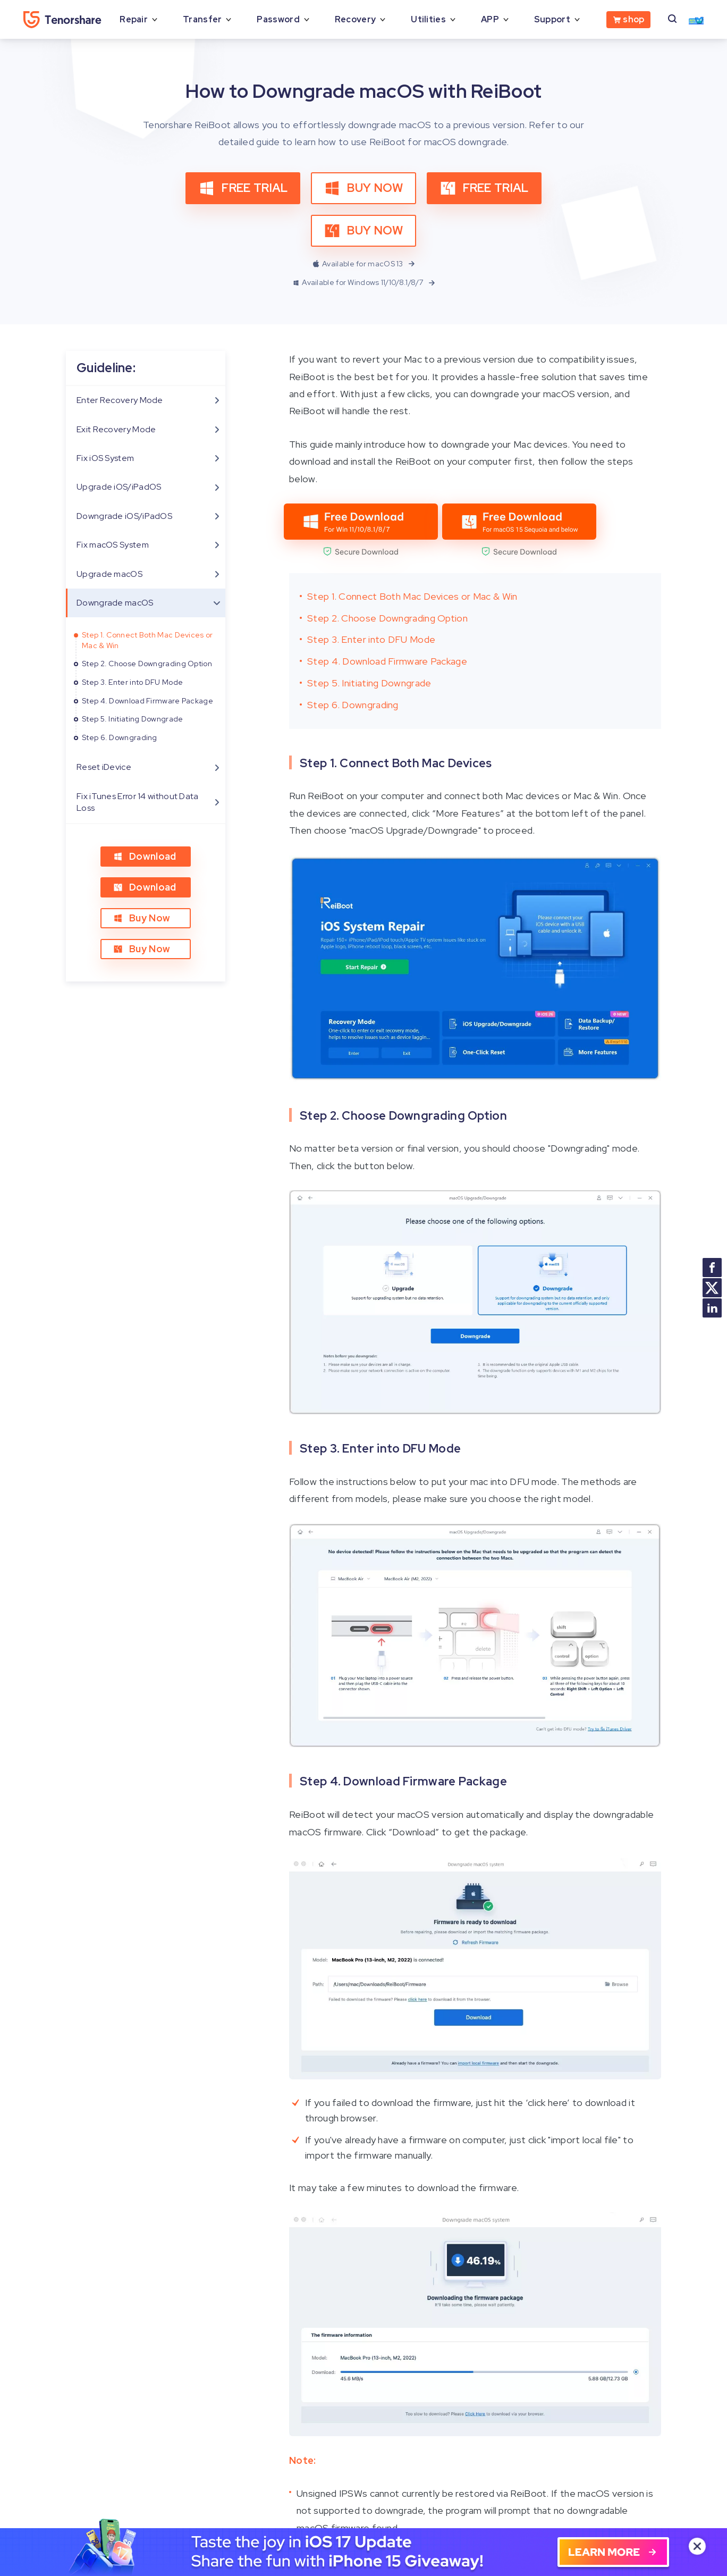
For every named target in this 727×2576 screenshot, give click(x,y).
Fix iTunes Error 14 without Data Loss (138, 802)
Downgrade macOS (115, 602)
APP (490, 19)
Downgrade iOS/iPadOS (124, 516)
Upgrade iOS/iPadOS (119, 486)
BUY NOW (363, 188)
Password (278, 19)
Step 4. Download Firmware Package (147, 701)
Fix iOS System (105, 458)
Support (552, 19)
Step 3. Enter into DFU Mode (132, 682)
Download (144, 856)
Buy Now (141, 918)
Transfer (202, 19)
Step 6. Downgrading (119, 737)
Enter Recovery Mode (120, 400)
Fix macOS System (113, 544)
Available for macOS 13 (365, 263)
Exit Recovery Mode (116, 429)
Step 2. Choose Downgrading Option (147, 663)
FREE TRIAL (243, 188)
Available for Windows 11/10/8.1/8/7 (365, 283)
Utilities (428, 19)
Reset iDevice (104, 767)
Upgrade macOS (109, 574)
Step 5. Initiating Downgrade (132, 719)
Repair (134, 19)
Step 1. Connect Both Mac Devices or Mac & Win (147, 640)
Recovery (355, 19)
